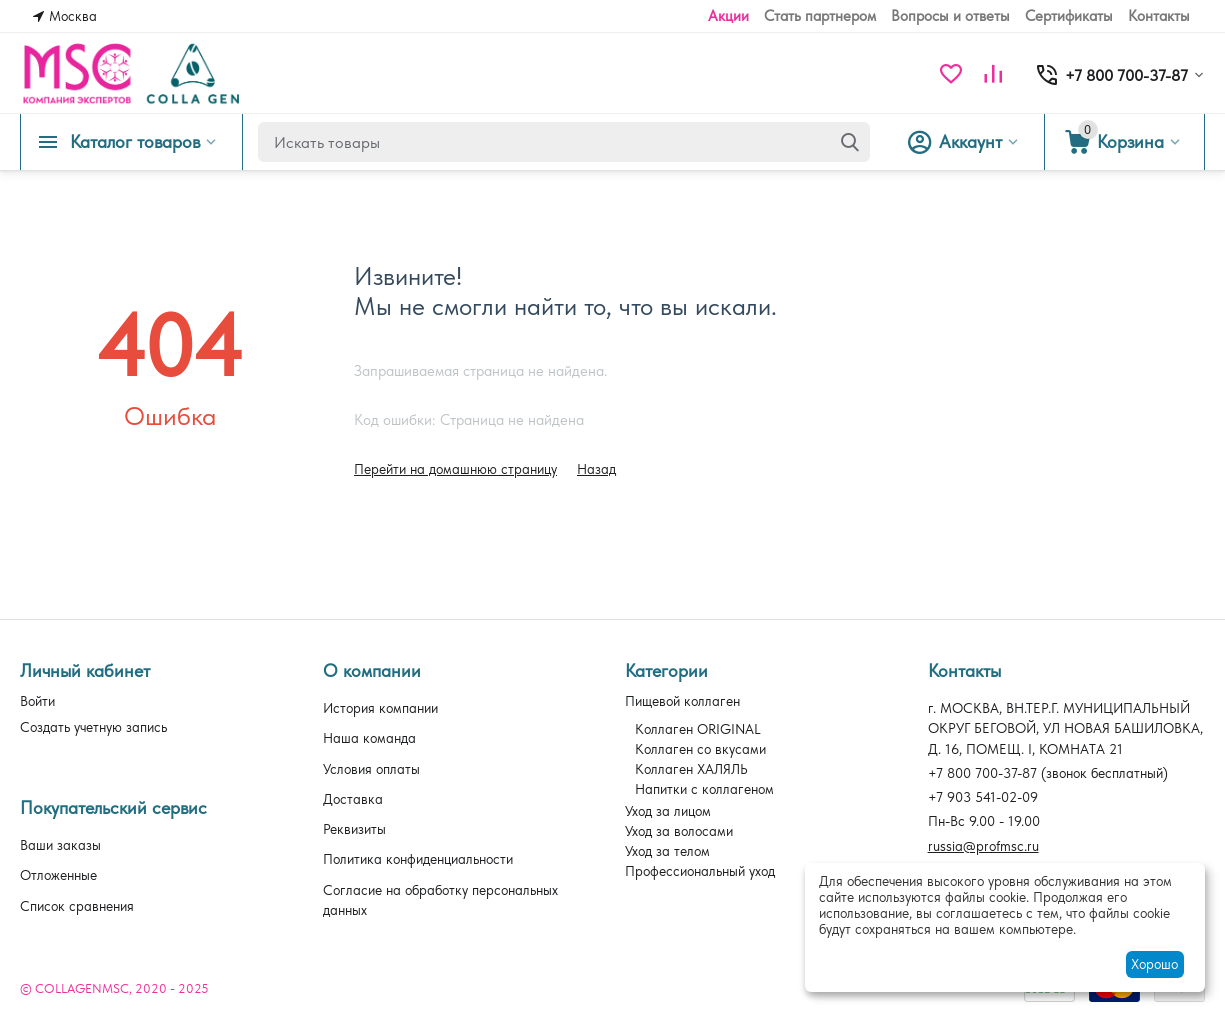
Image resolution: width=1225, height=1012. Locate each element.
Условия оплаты (371, 769)
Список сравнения (77, 906)
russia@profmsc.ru (983, 846)
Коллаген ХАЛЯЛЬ (691, 769)
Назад (596, 469)
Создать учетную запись (93, 727)
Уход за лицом (668, 811)
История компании (380, 708)
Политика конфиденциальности (418, 859)
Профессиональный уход (700, 871)
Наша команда (369, 738)
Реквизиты (354, 829)
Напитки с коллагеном (704, 789)
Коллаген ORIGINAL (698, 729)
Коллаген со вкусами (700, 749)
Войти (37, 701)
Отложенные (58, 875)
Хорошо (1154, 964)
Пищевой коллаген (682, 701)
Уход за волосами (679, 831)
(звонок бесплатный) (1048, 773)
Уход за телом (667, 851)
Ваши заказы (60, 845)
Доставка (353, 799)
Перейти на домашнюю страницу (455, 469)
